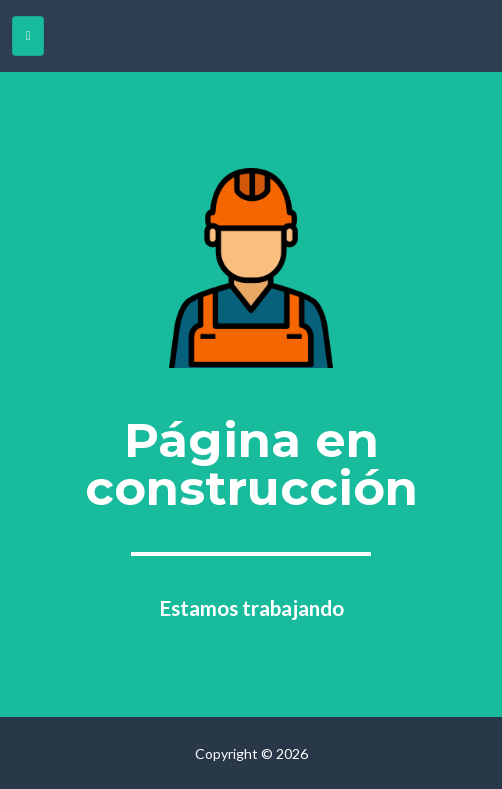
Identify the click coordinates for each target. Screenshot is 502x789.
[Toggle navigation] (28, 36)
